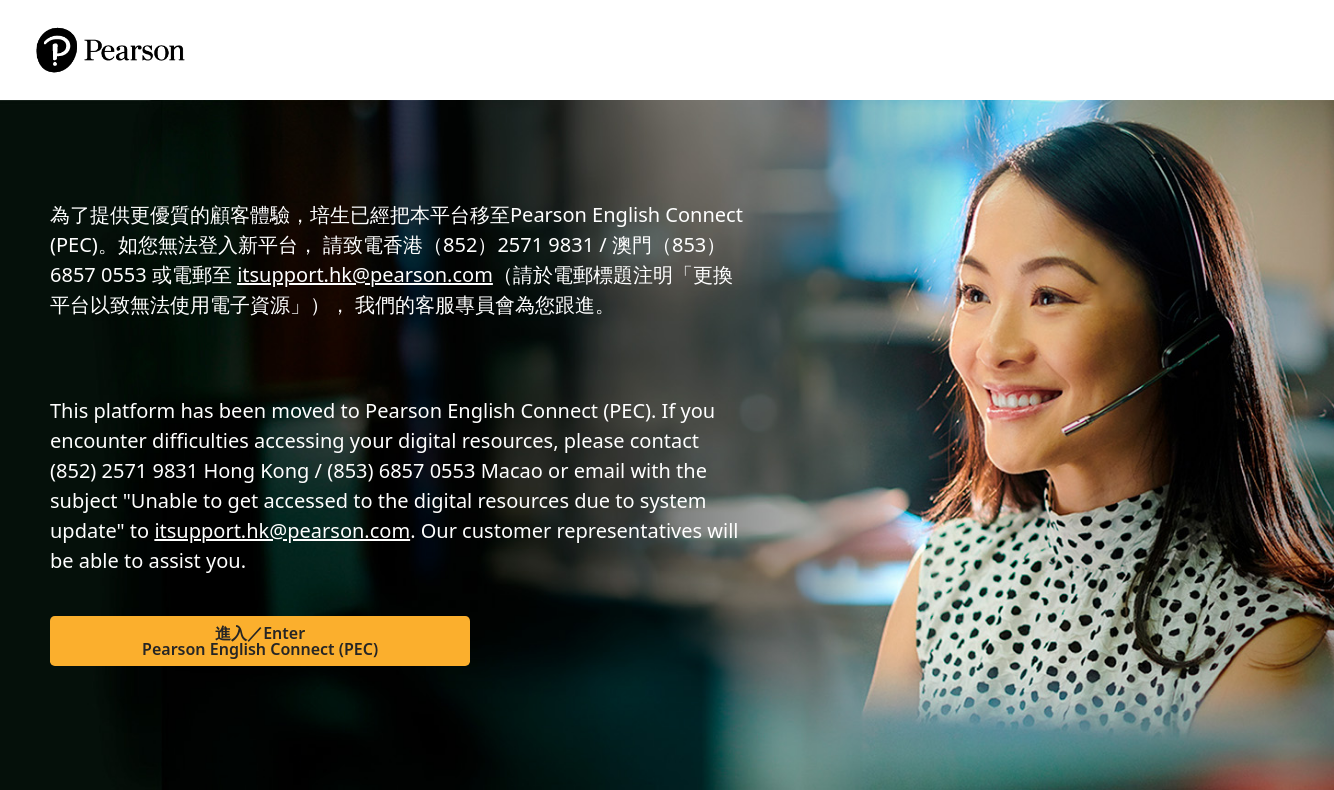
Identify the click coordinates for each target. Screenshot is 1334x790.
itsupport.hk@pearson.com (365, 274)
